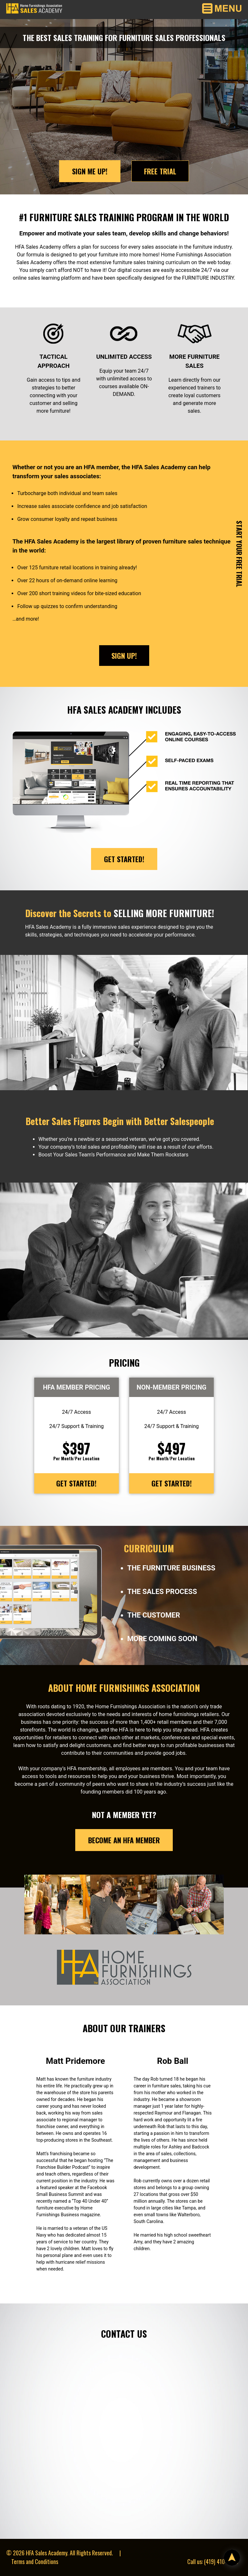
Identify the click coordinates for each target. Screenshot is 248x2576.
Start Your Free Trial (239, 554)
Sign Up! (124, 655)
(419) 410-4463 (221, 2561)
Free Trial (160, 171)
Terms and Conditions (34, 2561)
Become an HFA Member (124, 1840)
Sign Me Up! (90, 171)
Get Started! (124, 859)
